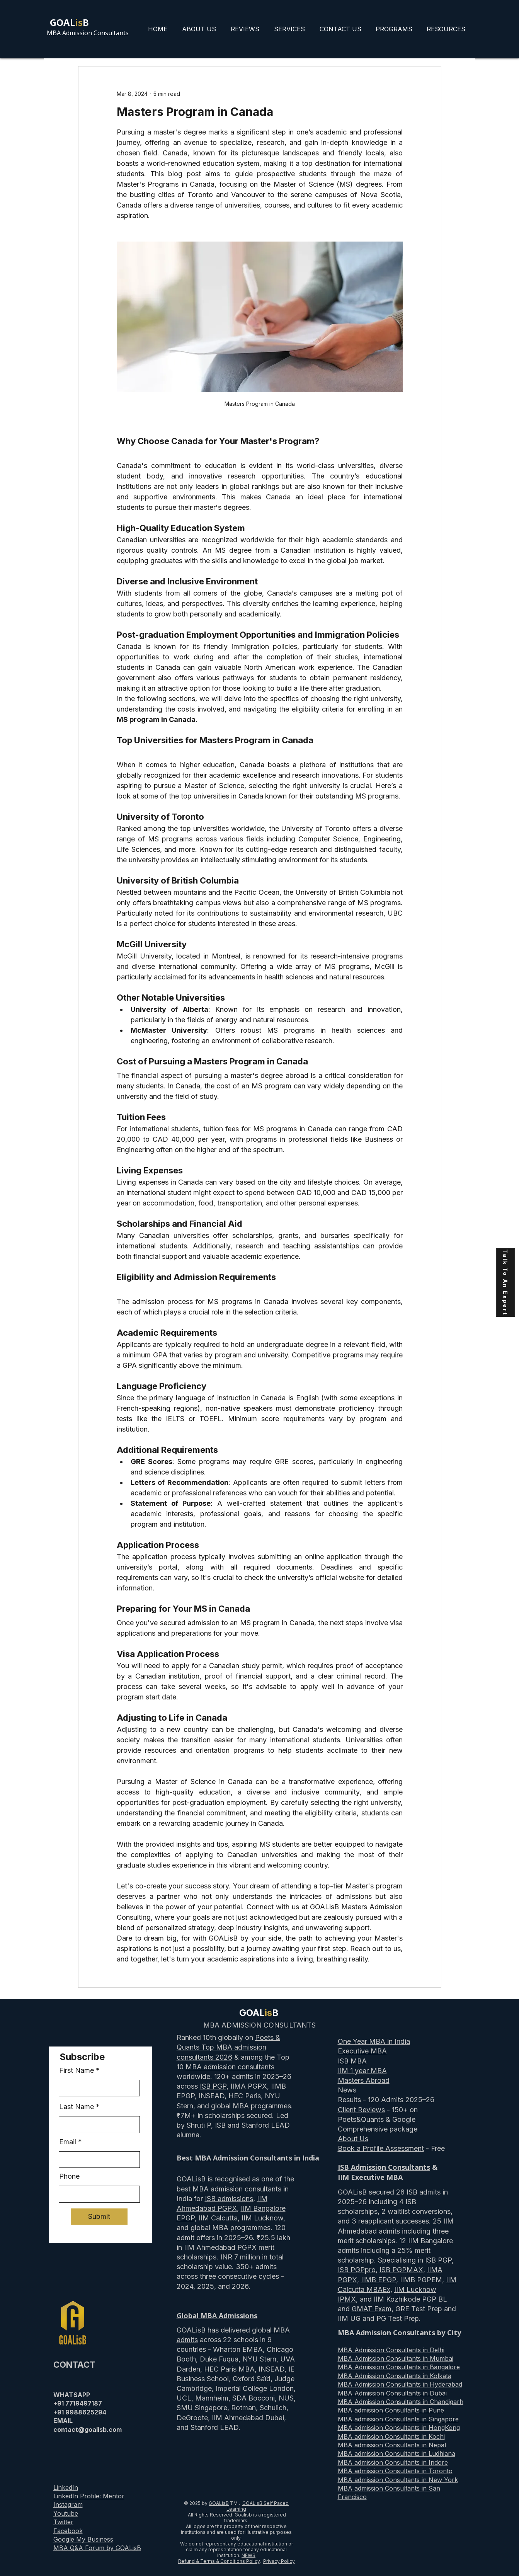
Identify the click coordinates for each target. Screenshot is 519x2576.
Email (67, 2141)
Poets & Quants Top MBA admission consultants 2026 (228, 2047)
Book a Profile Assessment (381, 2148)
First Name (76, 2070)
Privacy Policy (279, 2561)
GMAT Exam (371, 2309)
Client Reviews (361, 2110)
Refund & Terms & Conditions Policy (219, 2561)
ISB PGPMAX (401, 2270)
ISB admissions (229, 2199)
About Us (353, 2139)
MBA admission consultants (229, 2067)
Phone (69, 2176)
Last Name (76, 2106)
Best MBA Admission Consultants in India (248, 2157)
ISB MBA (352, 2061)
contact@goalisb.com (87, 2429)
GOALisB (219, 2503)
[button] (394, 28)
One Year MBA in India (374, 2041)
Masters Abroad (364, 2080)
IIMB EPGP (378, 2280)
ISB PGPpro (357, 2270)
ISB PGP (213, 2086)
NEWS (248, 2555)
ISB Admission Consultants (384, 2167)
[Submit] (99, 2216)
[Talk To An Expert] (505, 1282)
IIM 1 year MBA (362, 2071)
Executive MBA (362, 2051)
